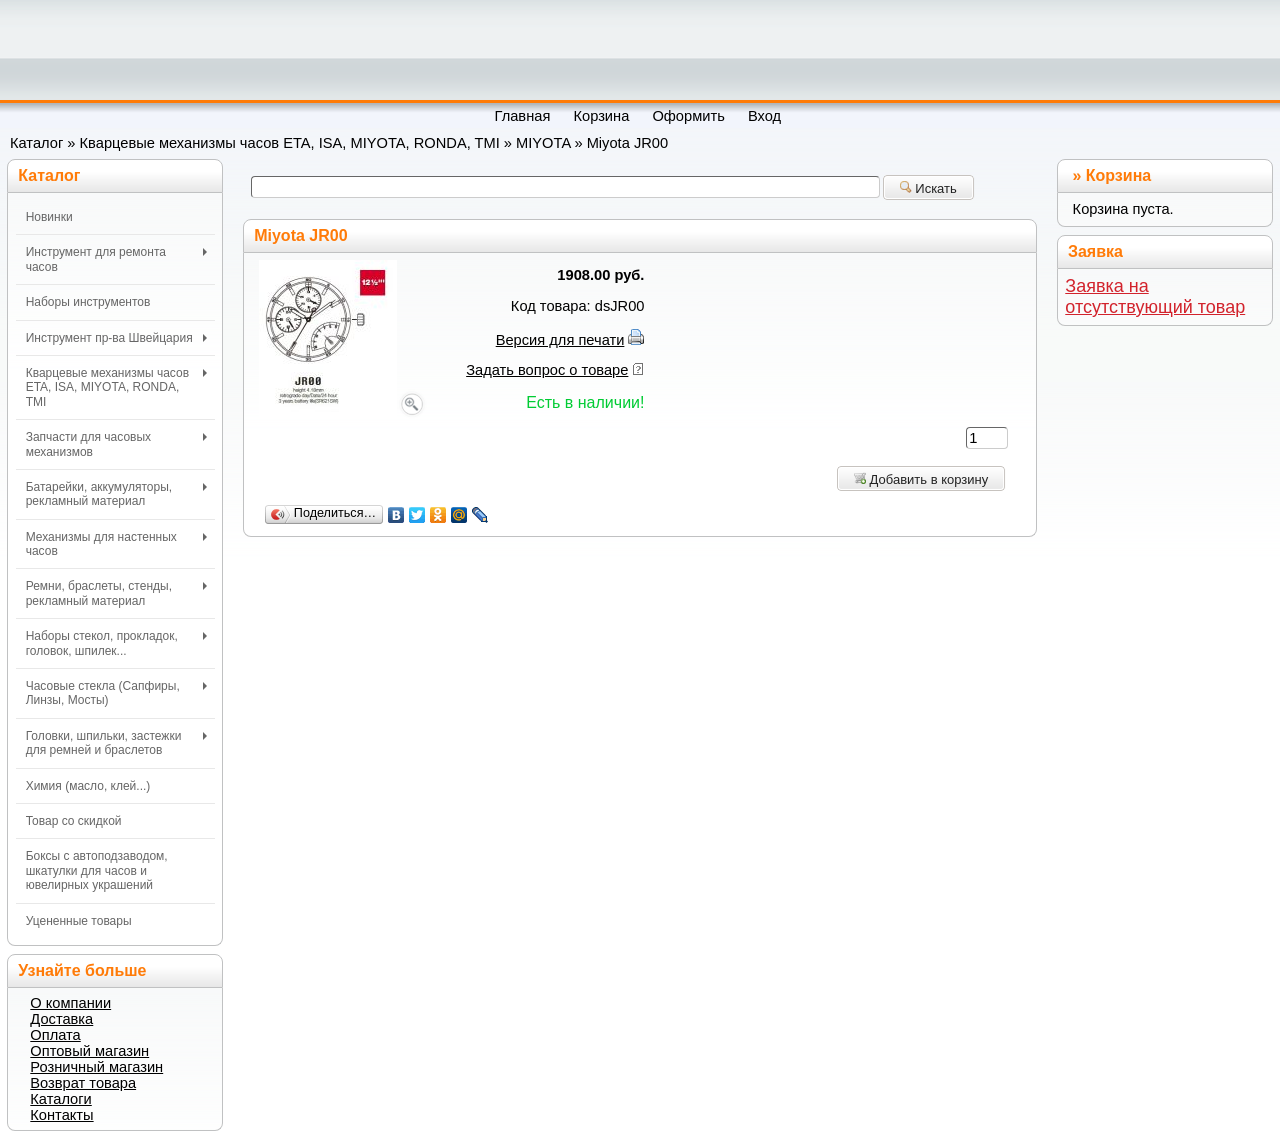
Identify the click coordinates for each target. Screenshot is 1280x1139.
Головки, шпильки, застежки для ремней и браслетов (116, 743)
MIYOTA (543, 143)
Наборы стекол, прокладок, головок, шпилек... (116, 643)
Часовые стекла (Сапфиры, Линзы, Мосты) (116, 693)
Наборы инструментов (88, 302)
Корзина (1118, 175)
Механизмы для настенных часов (116, 544)
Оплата (55, 1035)
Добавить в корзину (921, 479)
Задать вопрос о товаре (547, 370)
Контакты (61, 1115)
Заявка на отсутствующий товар (1155, 296)
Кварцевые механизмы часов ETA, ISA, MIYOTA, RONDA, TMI (290, 143)
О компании (70, 1003)
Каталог (36, 143)
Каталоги (60, 1099)
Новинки (49, 217)
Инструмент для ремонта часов (116, 259)
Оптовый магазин (89, 1051)
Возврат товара (83, 1083)
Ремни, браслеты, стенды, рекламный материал (116, 593)
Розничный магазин (96, 1067)
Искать (928, 188)
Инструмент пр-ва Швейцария (116, 338)
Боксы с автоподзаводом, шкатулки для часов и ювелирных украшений (97, 870)
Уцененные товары (79, 921)
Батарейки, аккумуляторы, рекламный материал (116, 494)
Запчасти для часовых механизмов (116, 444)
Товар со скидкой (74, 821)
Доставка (61, 1019)
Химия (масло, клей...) (88, 786)
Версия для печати (560, 340)
